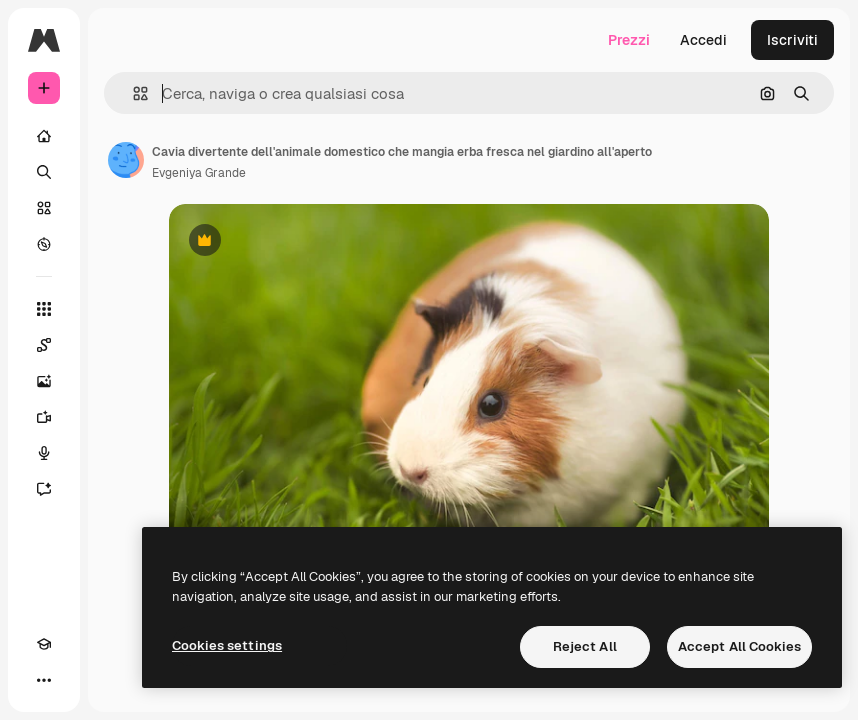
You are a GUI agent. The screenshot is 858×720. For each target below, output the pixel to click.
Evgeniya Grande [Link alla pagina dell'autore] (199, 173)
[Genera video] (44, 417)
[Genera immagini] (44, 381)
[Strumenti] (44, 309)
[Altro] (44, 680)
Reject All (585, 646)
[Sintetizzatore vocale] (44, 453)
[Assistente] (44, 489)
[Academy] (44, 644)
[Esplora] (44, 244)
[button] (132, 93)
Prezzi (629, 40)
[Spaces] (44, 345)
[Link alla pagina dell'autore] (126, 160)
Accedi (703, 40)
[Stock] (44, 208)
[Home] (44, 136)
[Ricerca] (44, 172)
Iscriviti (792, 40)
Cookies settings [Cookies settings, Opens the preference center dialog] (227, 645)
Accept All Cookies (739, 646)
